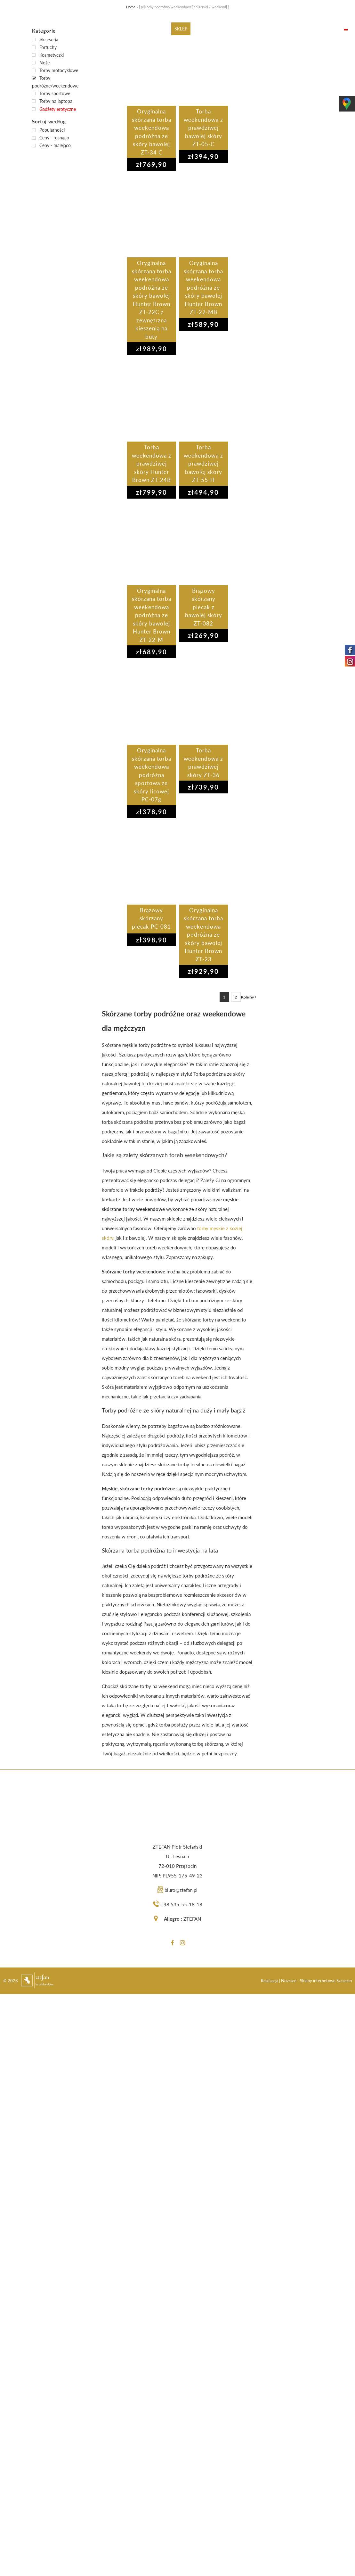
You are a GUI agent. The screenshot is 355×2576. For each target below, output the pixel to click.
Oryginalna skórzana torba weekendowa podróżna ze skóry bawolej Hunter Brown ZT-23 (203, 935)
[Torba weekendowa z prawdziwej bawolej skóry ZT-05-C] (203, 64)
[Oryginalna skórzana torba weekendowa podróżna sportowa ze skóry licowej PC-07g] (151, 703)
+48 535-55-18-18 (181, 1904)
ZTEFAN (192, 1919)
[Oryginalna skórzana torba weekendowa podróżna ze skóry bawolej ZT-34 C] (151, 64)
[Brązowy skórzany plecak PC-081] (151, 863)
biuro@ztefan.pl (181, 1890)
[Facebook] (172, 1942)
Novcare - (290, 1980)
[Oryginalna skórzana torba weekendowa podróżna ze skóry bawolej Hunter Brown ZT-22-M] (151, 543)
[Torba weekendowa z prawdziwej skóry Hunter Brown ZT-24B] (151, 400)
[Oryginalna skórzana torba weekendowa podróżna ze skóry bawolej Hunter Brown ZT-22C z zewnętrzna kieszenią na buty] (151, 215)
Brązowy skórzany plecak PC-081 (151, 918)
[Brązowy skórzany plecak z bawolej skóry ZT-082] (203, 543)
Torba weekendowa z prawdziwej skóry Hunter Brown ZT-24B (151, 463)
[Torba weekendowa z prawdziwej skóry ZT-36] (203, 703)
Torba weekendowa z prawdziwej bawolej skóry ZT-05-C (203, 127)
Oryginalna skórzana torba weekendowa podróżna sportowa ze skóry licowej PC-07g (151, 775)
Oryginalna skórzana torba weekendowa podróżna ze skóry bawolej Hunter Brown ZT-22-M (151, 615)
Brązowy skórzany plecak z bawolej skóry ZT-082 (203, 607)
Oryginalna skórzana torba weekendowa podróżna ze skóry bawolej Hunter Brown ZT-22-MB (203, 287)
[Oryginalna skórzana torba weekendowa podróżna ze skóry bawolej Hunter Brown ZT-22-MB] (203, 215)
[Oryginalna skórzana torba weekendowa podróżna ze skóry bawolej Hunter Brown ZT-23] (203, 863)
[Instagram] (182, 1942)
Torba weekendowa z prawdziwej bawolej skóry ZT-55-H (203, 463)
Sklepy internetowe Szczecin (326, 1980)
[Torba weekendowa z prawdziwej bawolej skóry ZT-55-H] (203, 400)
